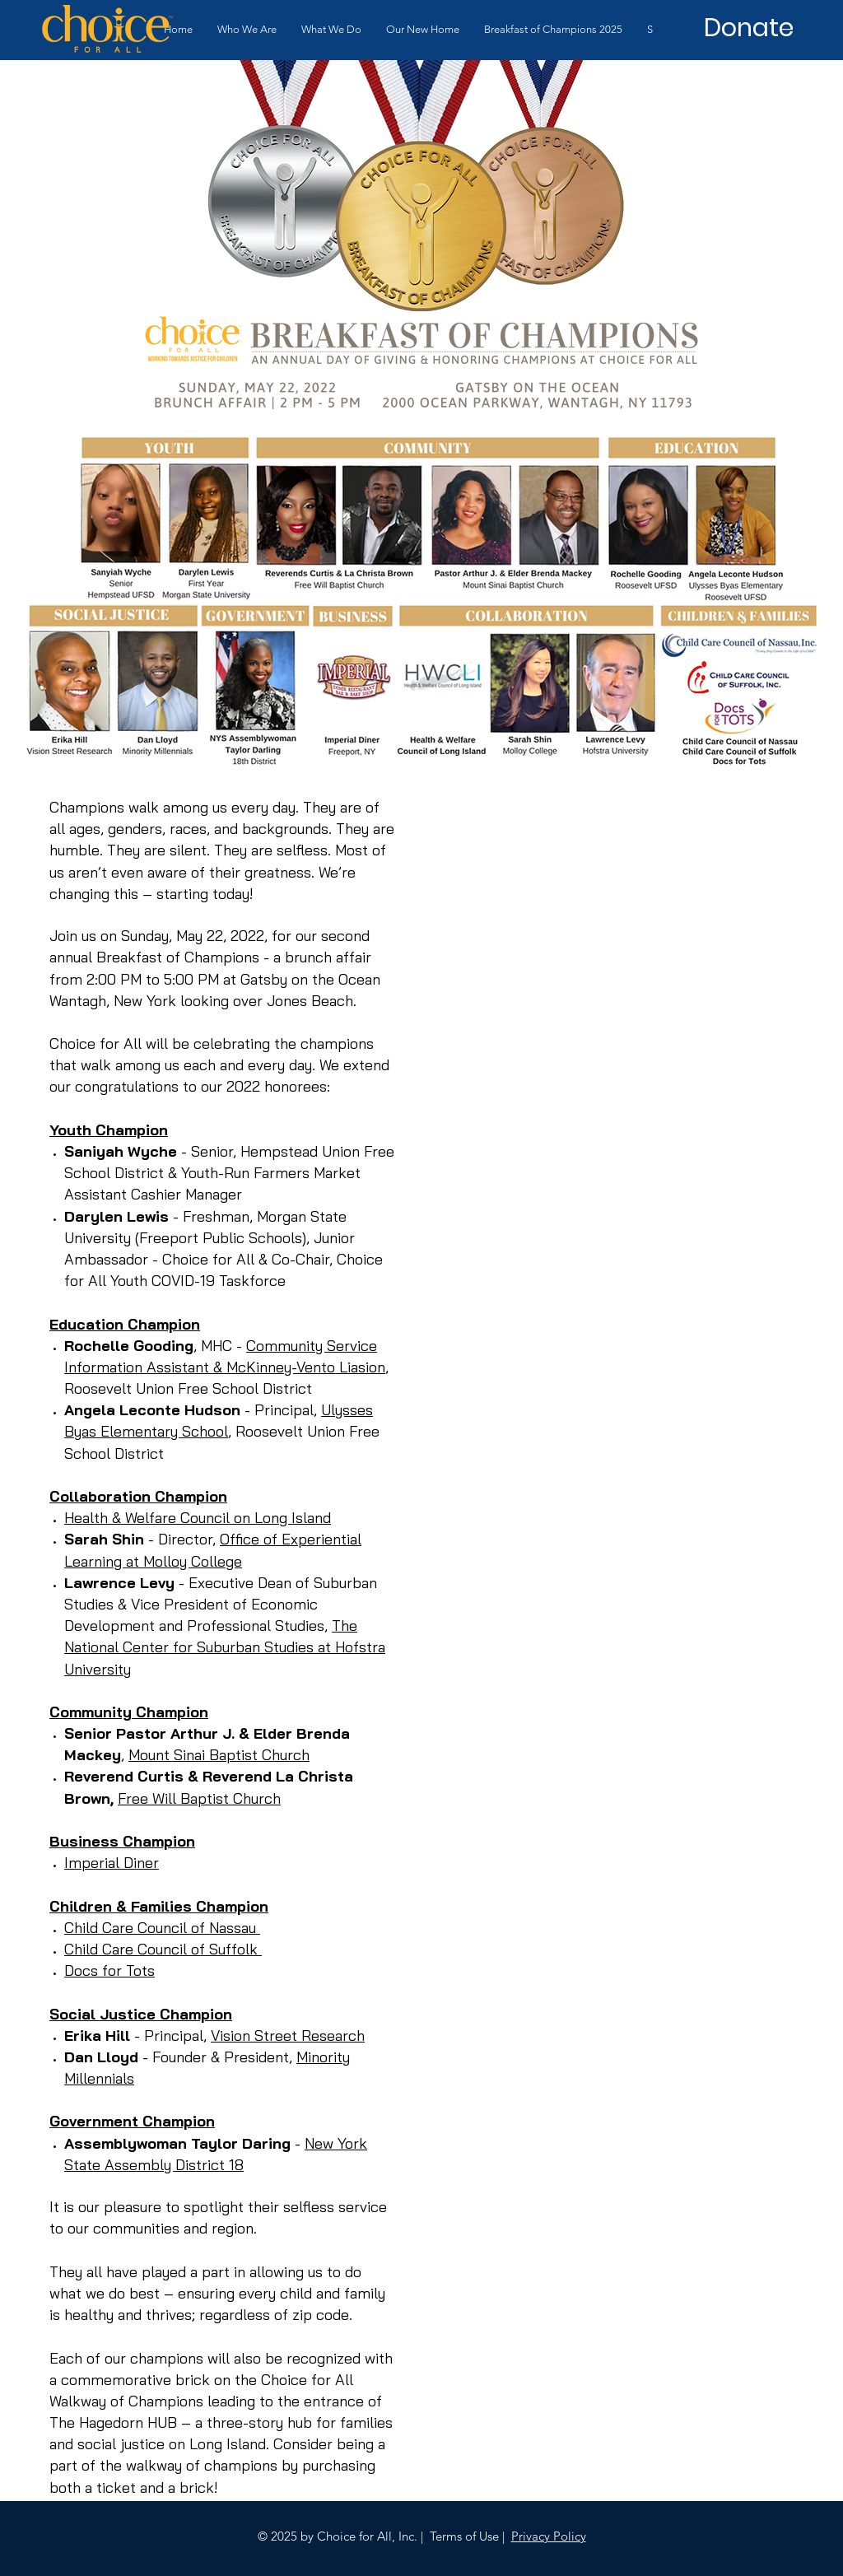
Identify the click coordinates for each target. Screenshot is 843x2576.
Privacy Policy (548, 2536)
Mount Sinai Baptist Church (219, 1754)
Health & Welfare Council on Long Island (197, 1517)
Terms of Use (464, 2536)
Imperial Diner (111, 1862)
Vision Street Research (288, 2035)
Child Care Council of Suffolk (163, 1949)
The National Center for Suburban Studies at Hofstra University (224, 1647)
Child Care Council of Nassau (162, 1927)
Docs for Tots (109, 1970)
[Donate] (748, 28)
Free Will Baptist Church (199, 1798)
